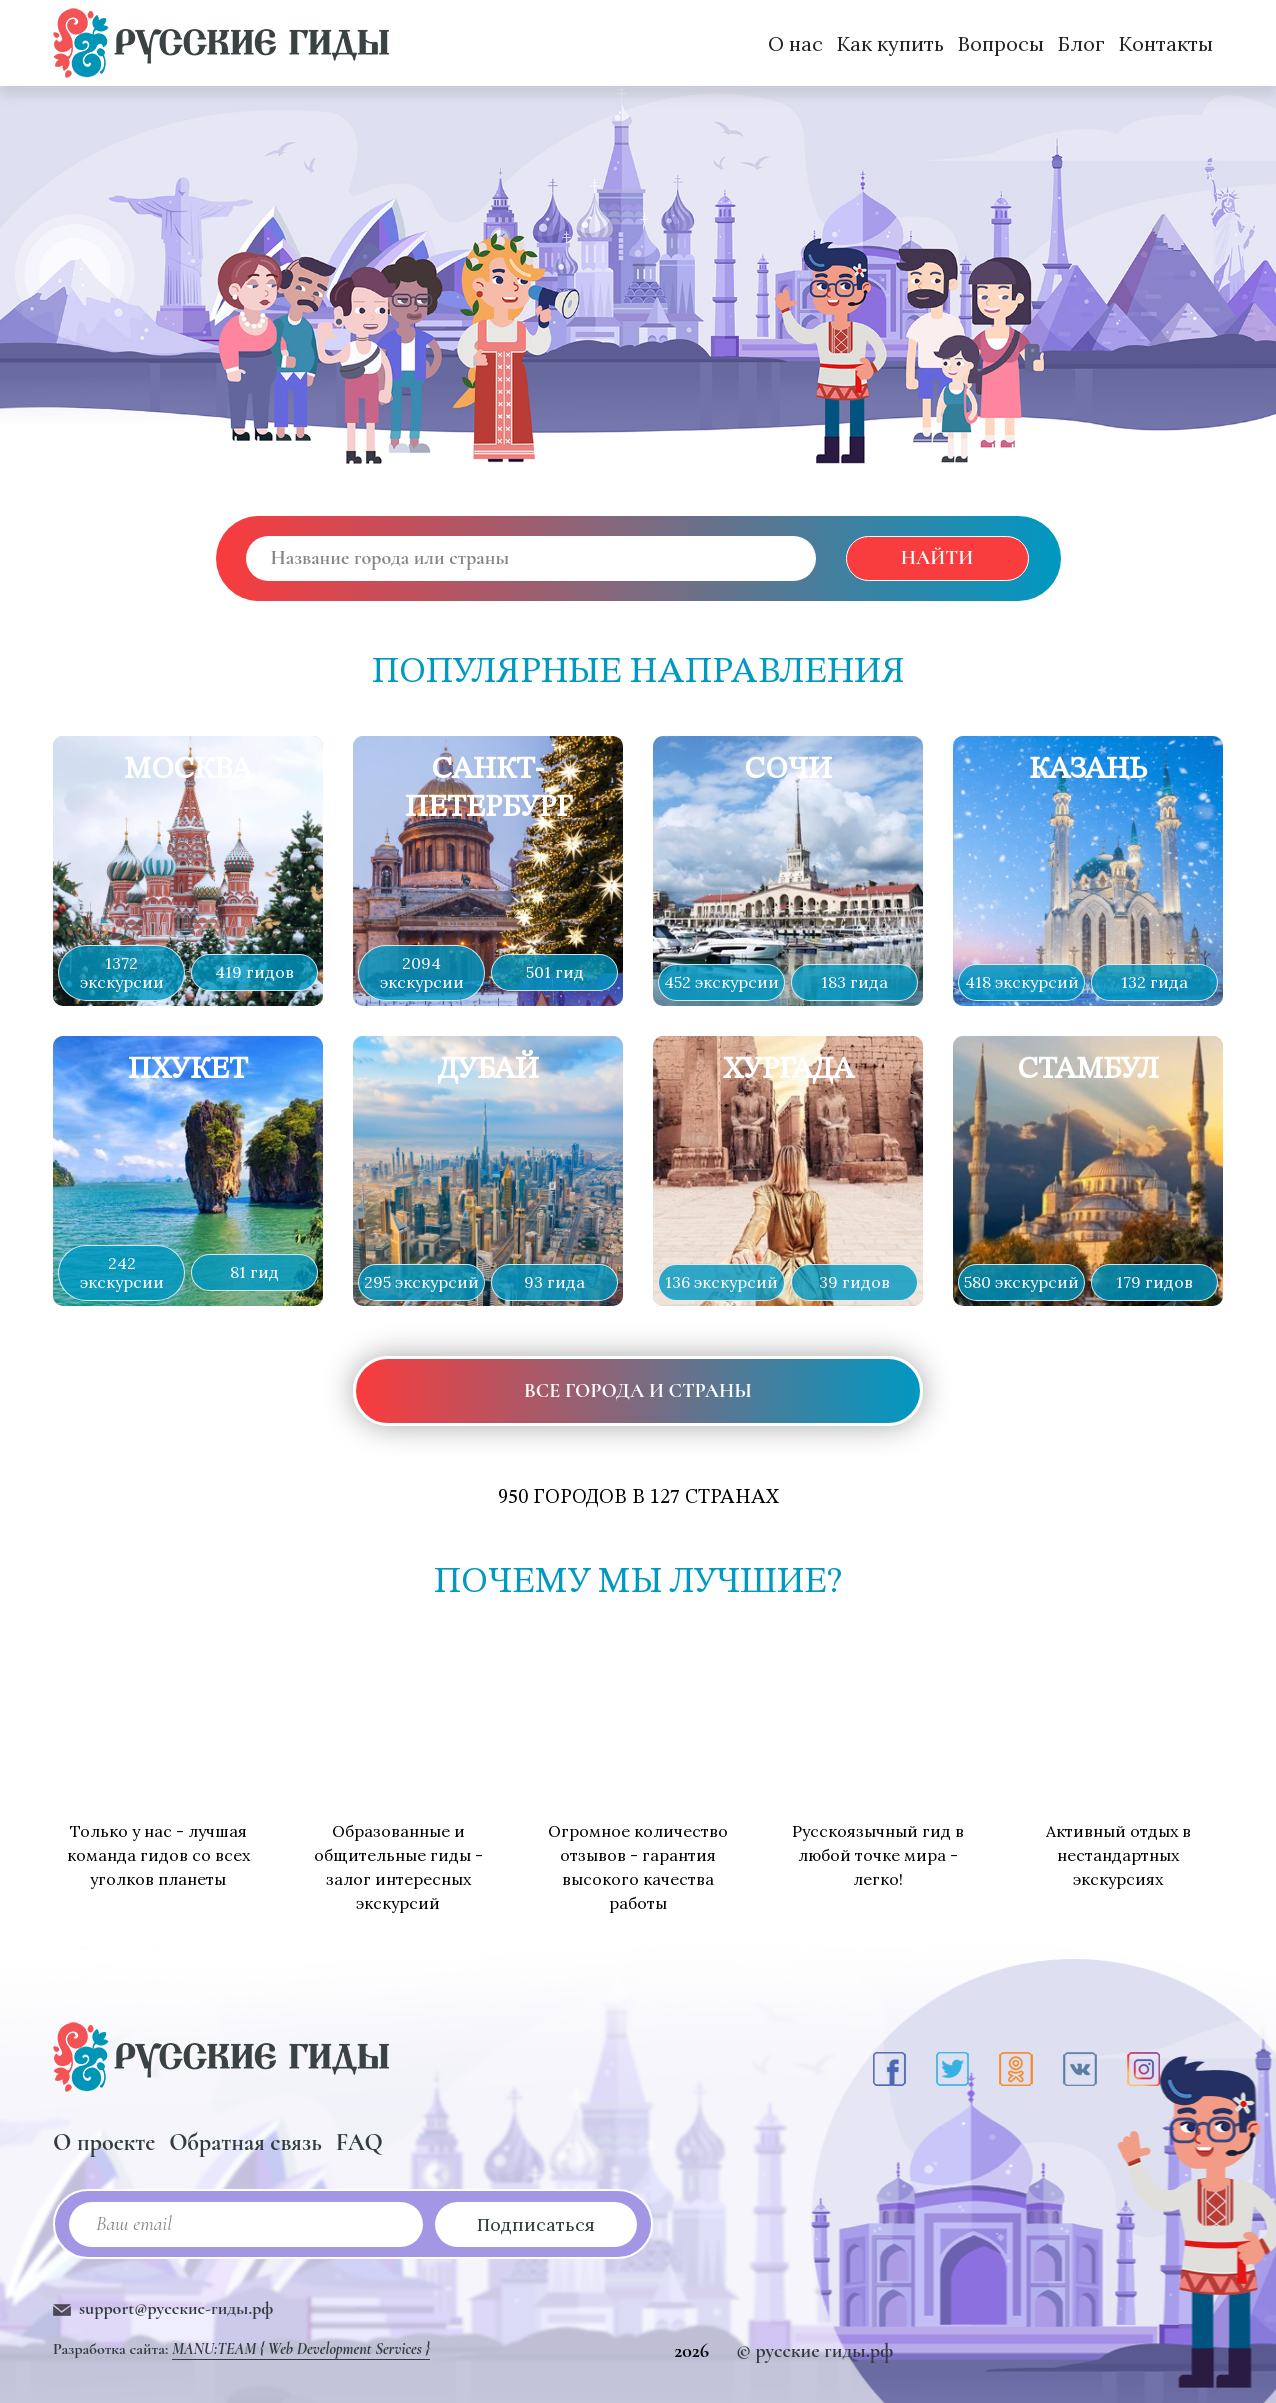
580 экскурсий (1021, 1282)
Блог (1081, 43)
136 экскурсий (721, 1282)
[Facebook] (889, 2069)
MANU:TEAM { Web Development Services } (301, 2349)
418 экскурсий (1022, 982)
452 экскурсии (721, 982)
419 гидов (254, 972)
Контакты (1166, 43)
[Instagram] (1143, 2069)
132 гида (1154, 982)
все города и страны (638, 1391)
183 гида (854, 982)
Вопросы (1001, 43)
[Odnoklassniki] (1016, 2069)
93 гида (554, 1282)
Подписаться (536, 2224)
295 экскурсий (421, 1282)
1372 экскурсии (122, 972)
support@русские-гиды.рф (176, 2308)
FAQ (359, 2142)
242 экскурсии (122, 1272)
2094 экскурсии (422, 972)
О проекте (104, 2142)
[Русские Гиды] (221, 43)
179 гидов (1154, 1282)
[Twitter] (952, 2069)
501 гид (555, 972)
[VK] (1080, 2069)
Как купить (890, 43)
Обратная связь (245, 2142)
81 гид (254, 1272)
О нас (795, 43)
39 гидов (854, 1282)
